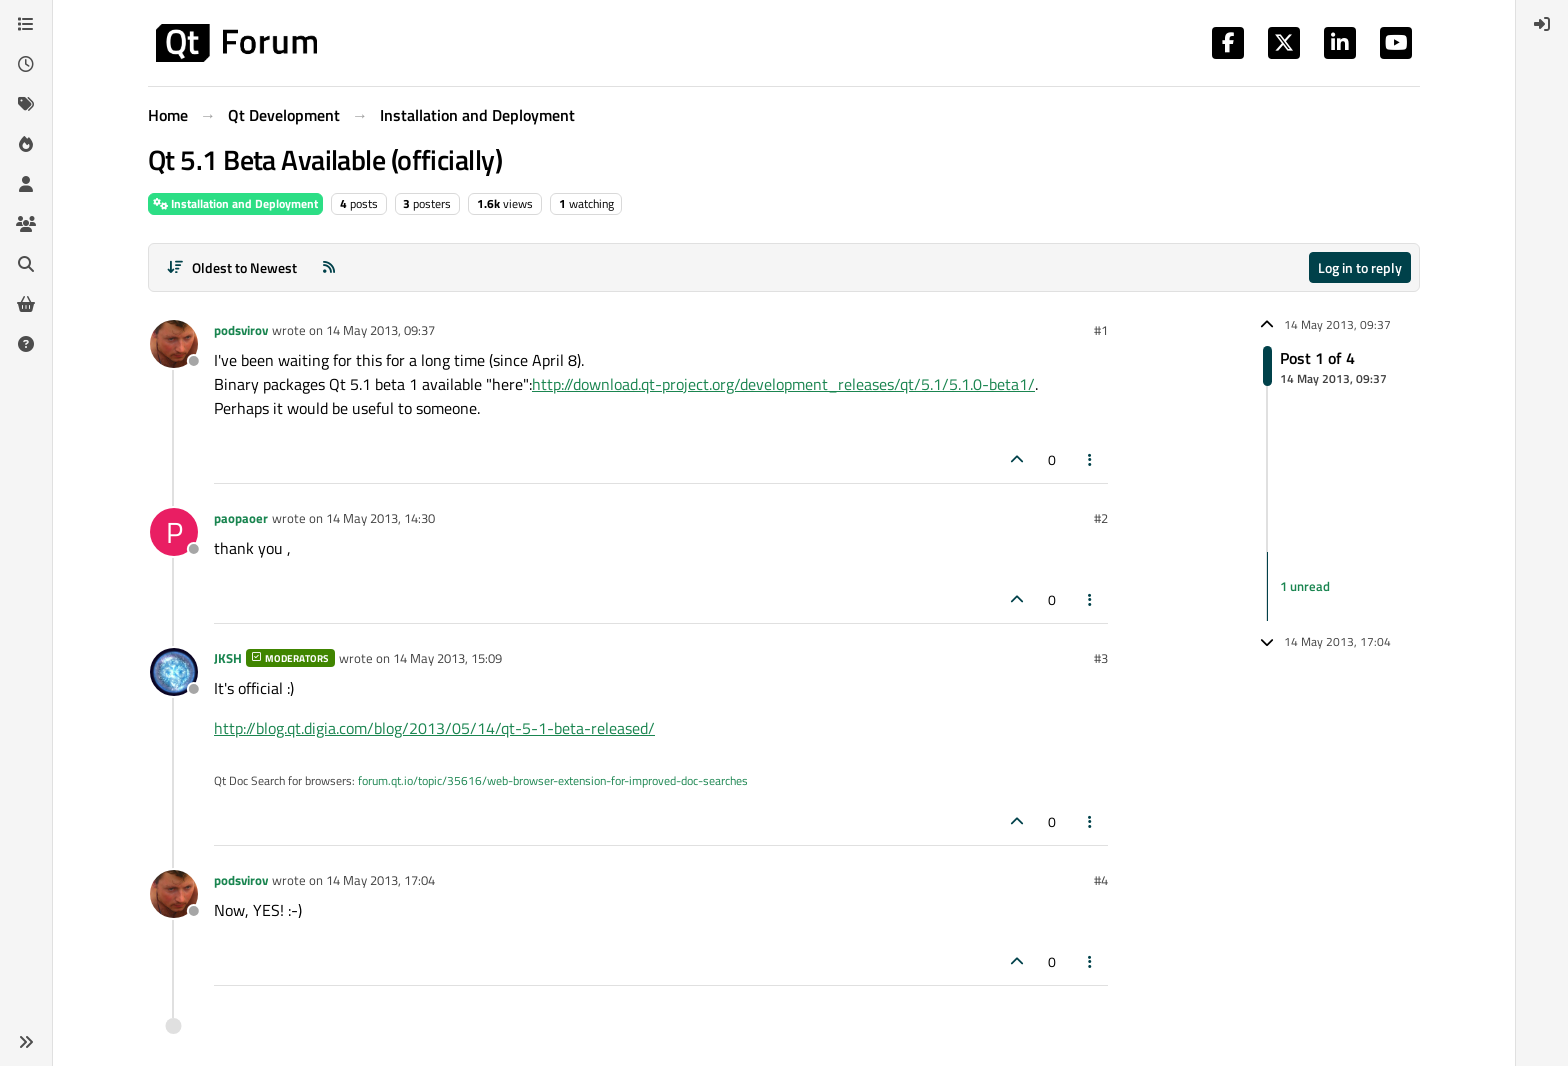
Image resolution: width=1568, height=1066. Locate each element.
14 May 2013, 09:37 (380, 330)
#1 (1101, 330)
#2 (1101, 518)
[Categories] (26, 24)
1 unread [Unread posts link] (1305, 586)
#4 (1101, 880)
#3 (1101, 658)
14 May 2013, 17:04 (380, 880)
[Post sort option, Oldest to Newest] (231, 267)
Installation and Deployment (235, 203)
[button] (26, 1042)
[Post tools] (1091, 459)
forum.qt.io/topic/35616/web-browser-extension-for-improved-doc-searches (553, 780)
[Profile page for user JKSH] (174, 672)
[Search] (26, 264)
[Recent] (26, 64)
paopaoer (241, 518)
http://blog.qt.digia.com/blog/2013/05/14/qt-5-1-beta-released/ (434, 728)
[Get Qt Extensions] (26, 304)
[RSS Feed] (329, 267)
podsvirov (241, 330)
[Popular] (26, 144)
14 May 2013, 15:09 (447, 658)
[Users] (26, 184)
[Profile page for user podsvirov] (174, 344)
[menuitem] (1542, 24)
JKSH (228, 658)
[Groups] (26, 224)
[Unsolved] (26, 344)
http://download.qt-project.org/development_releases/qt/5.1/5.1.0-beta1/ (783, 384)
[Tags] (26, 104)
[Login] (1542, 24)
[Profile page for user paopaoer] (174, 532)
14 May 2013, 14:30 (380, 518)
